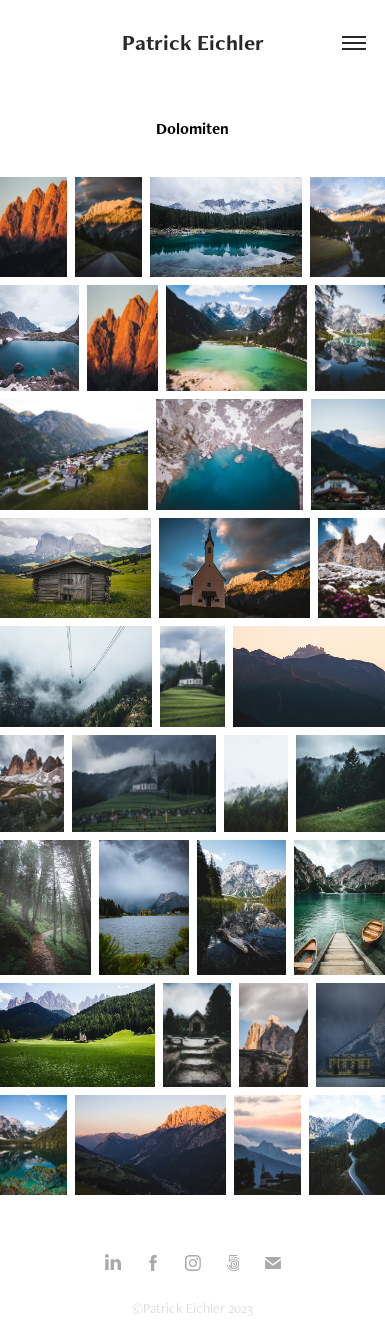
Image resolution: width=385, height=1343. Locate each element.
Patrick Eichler (193, 42)
